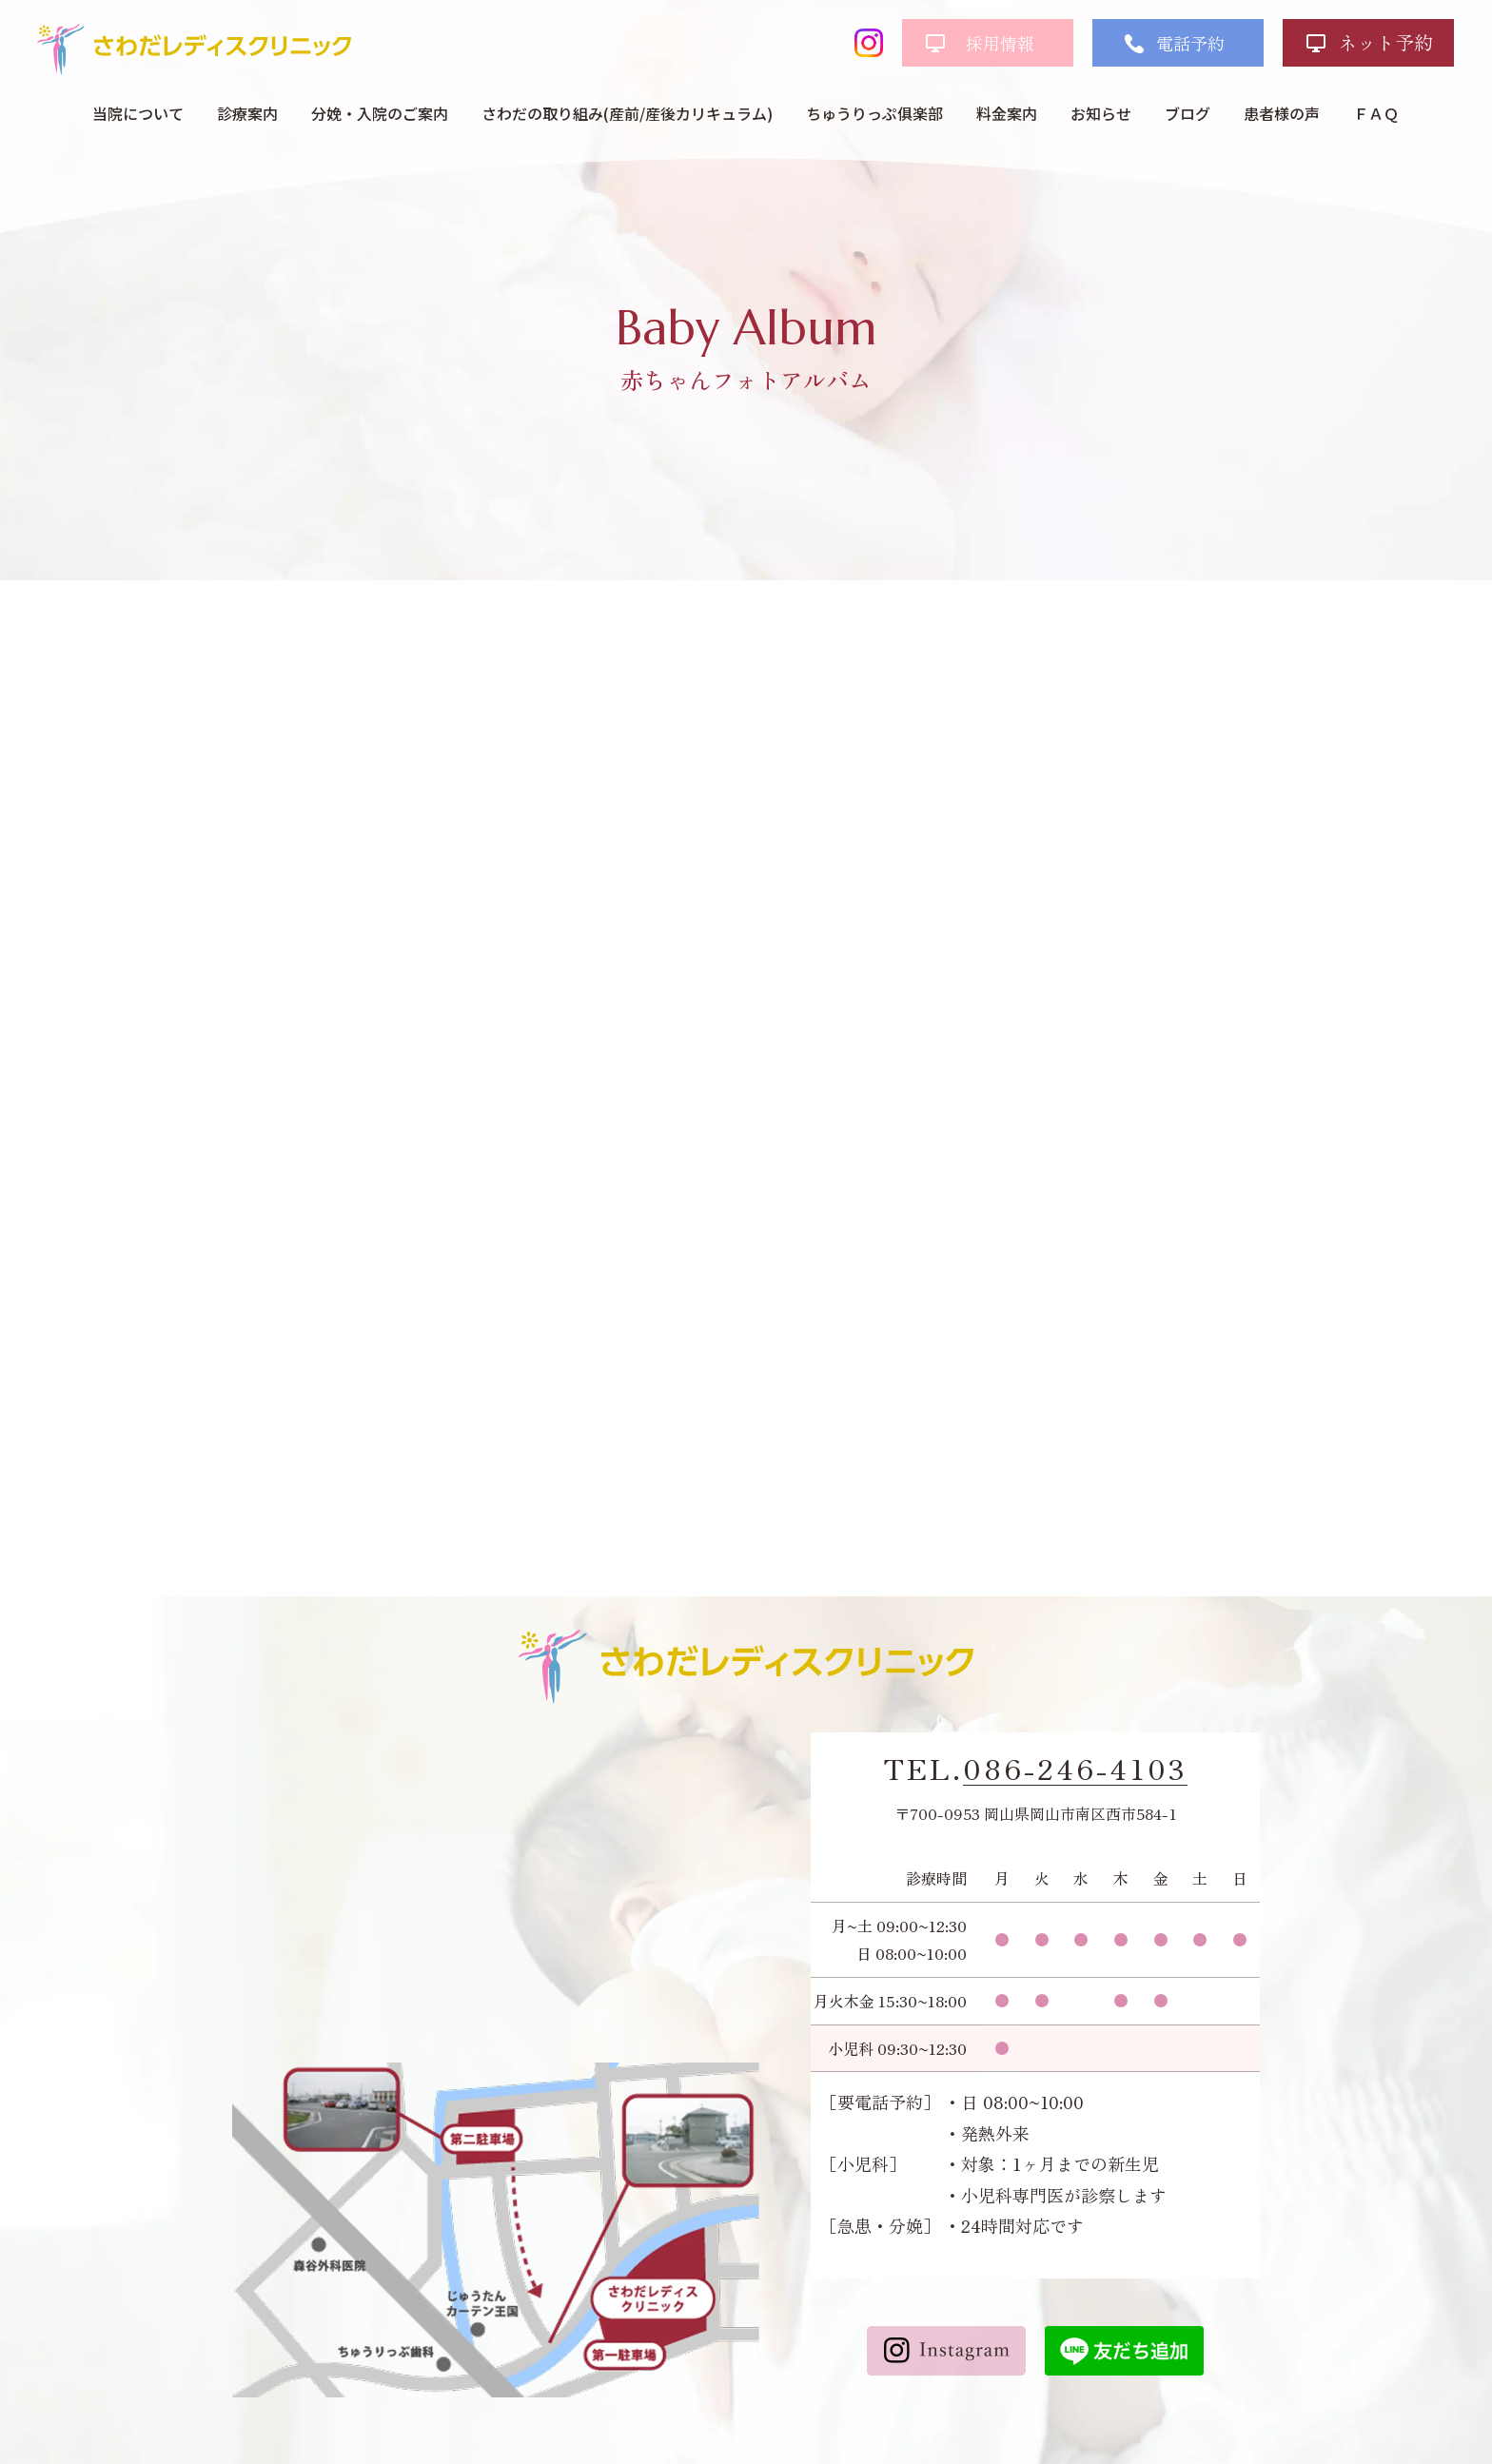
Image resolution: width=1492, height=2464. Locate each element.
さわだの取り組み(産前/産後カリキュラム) (627, 113)
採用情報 (1000, 42)
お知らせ (1100, 113)
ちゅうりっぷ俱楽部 (874, 113)
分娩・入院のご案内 (379, 113)
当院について (138, 113)
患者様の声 (1282, 113)
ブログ (1187, 113)
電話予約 (1190, 42)
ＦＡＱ (1376, 113)
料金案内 (1006, 113)
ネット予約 (1385, 42)
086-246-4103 (1075, 1768)
